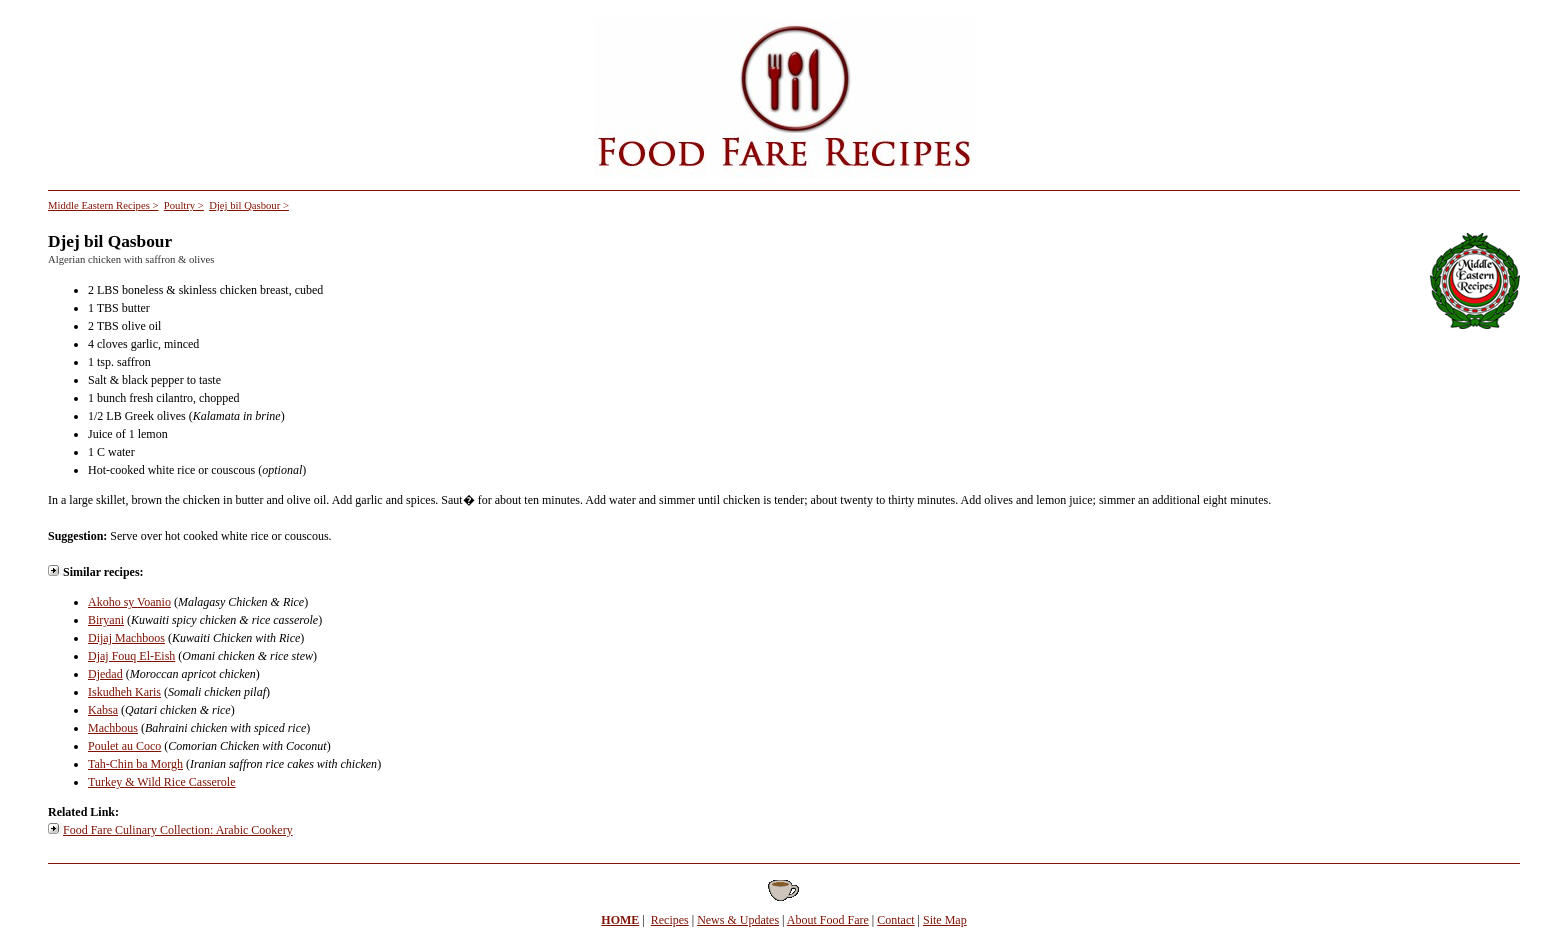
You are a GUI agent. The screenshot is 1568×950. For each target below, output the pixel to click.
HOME (620, 920)
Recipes (670, 920)
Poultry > (184, 205)
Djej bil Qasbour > (249, 205)
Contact (895, 920)
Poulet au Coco (124, 746)
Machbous (113, 728)
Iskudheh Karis (124, 692)
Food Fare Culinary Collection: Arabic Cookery (178, 830)
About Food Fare (828, 920)
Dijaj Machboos (126, 638)
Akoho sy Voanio (129, 602)
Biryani (106, 620)
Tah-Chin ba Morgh (135, 764)
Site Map (945, 920)
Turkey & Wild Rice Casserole (162, 782)
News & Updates (738, 920)
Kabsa (103, 710)
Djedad (105, 674)
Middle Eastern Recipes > (103, 205)
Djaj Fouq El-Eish (131, 656)
